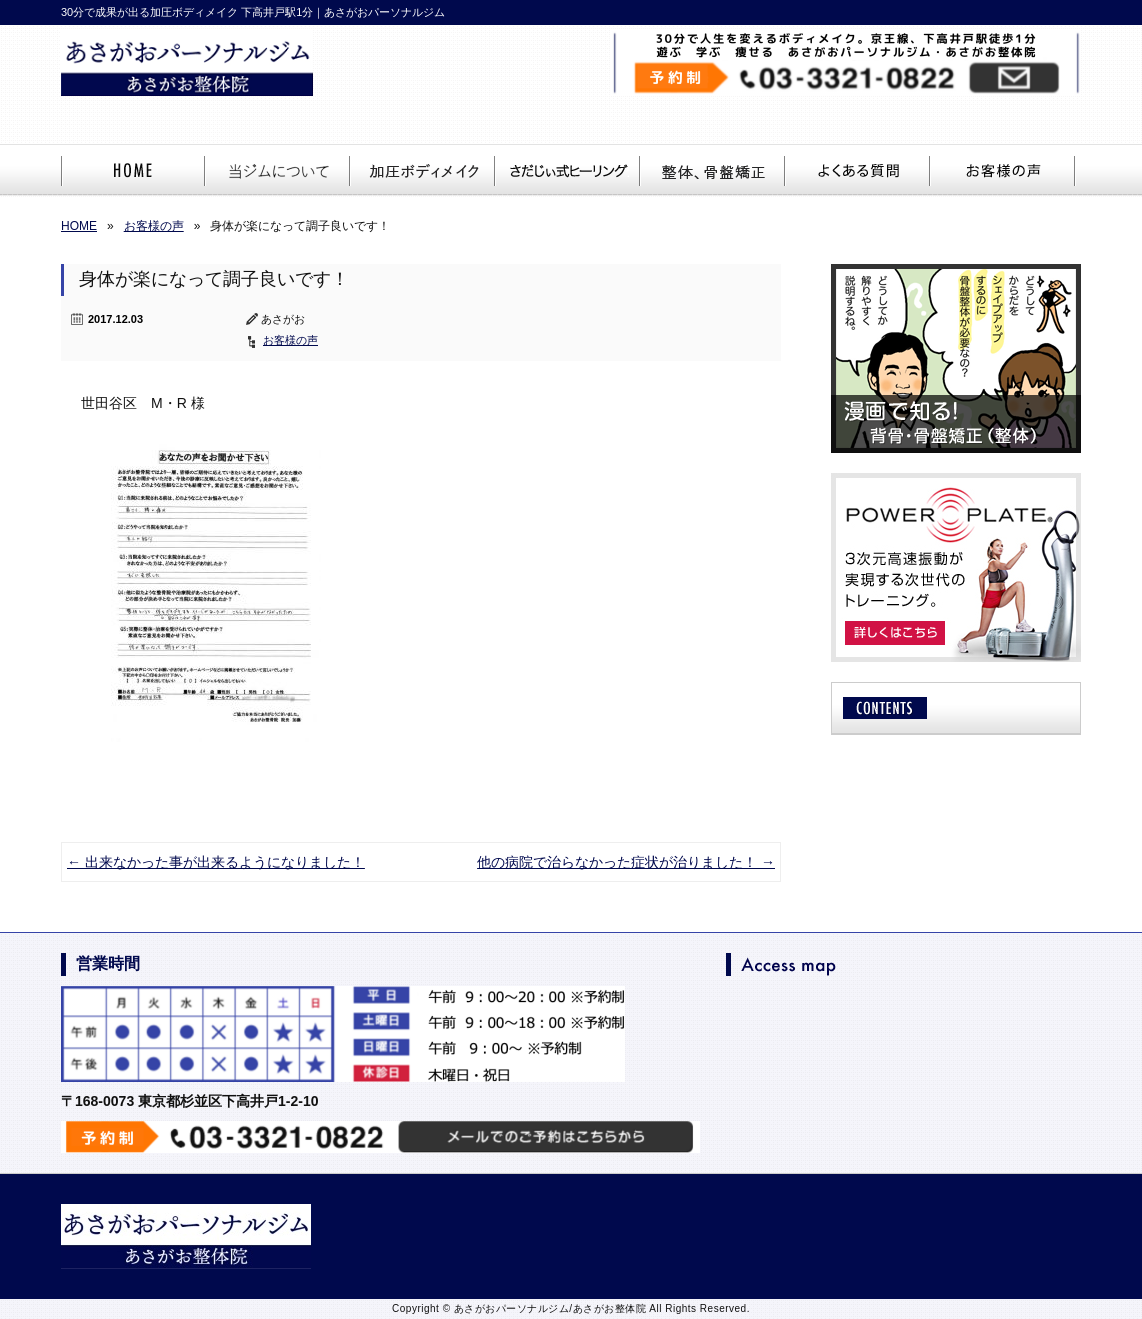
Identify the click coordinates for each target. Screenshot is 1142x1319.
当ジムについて (278, 171)
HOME (133, 171)
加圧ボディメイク (423, 171)
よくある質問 (858, 171)
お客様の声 (1003, 171)
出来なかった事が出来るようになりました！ (216, 862)
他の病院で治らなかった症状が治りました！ (626, 862)
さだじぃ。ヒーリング (568, 171)
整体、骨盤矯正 (713, 171)
